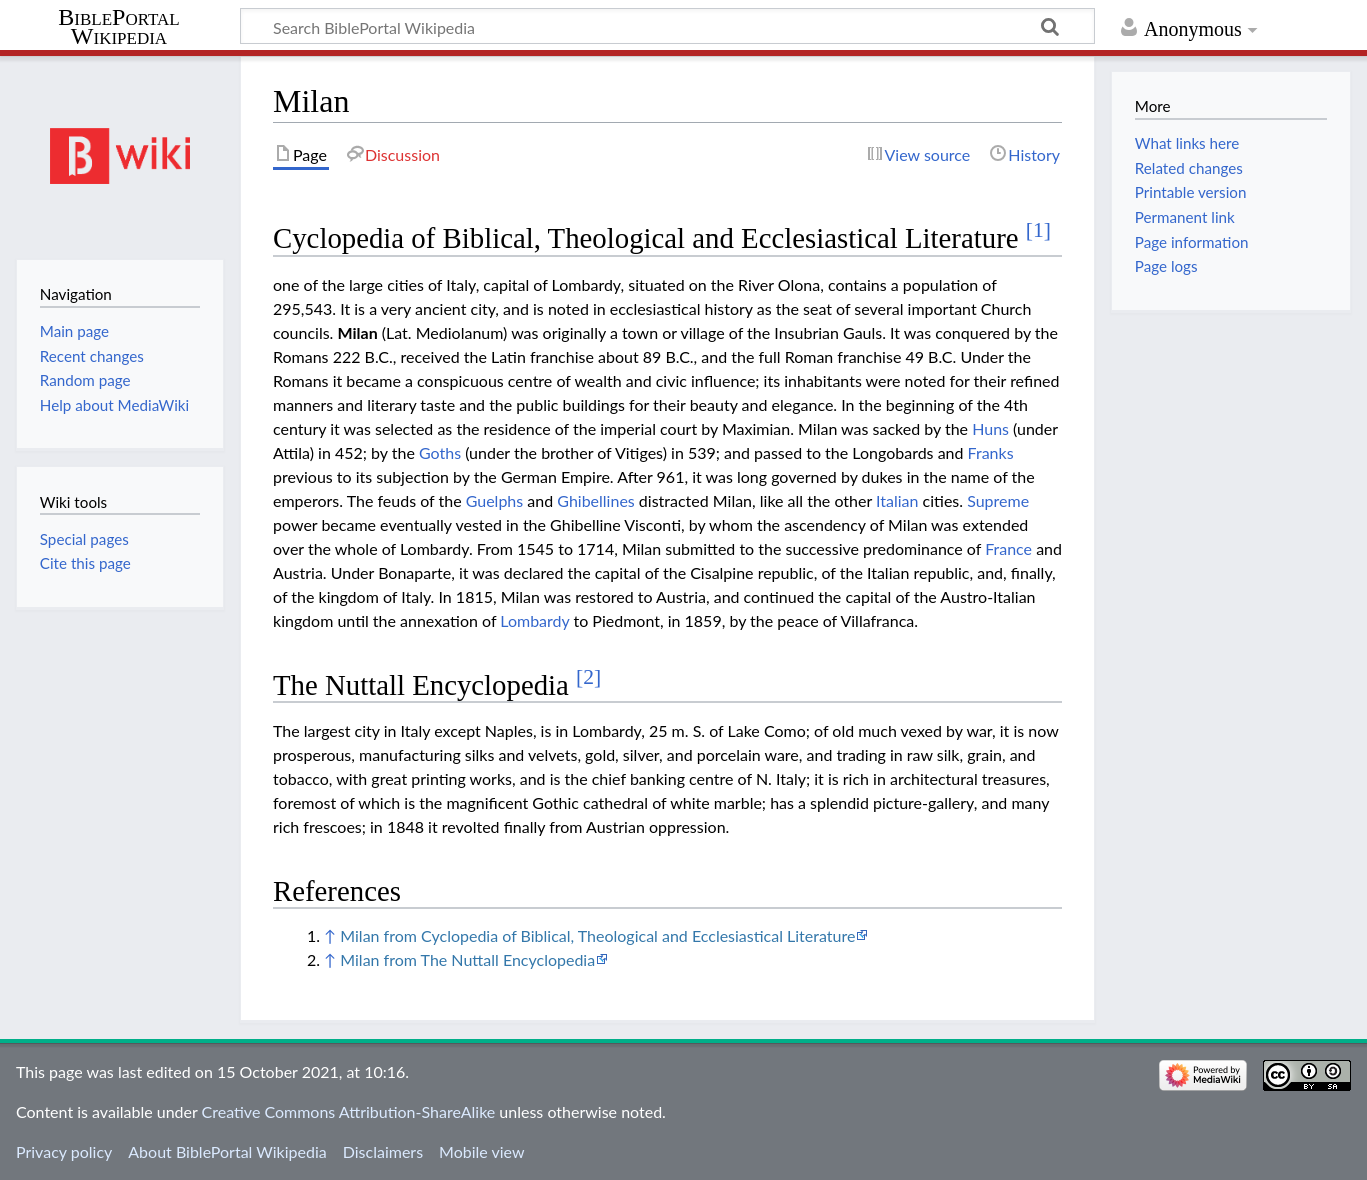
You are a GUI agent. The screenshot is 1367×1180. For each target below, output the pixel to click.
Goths (440, 452)
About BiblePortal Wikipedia (227, 1151)
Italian (897, 500)
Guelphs (495, 500)
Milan (357, 332)
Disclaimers (383, 1151)
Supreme (998, 500)
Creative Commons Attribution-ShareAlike (349, 1111)
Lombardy (534, 620)
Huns (990, 428)
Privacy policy (64, 1151)
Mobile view (481, 1151)
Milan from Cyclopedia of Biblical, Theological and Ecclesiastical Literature (597, 935)
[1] (1038, 230)
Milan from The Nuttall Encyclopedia (467, 959)
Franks (991, 452)
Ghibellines (596, 500)
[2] (588, 677)
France (1008, 548)
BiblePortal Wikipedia (118, 27)
